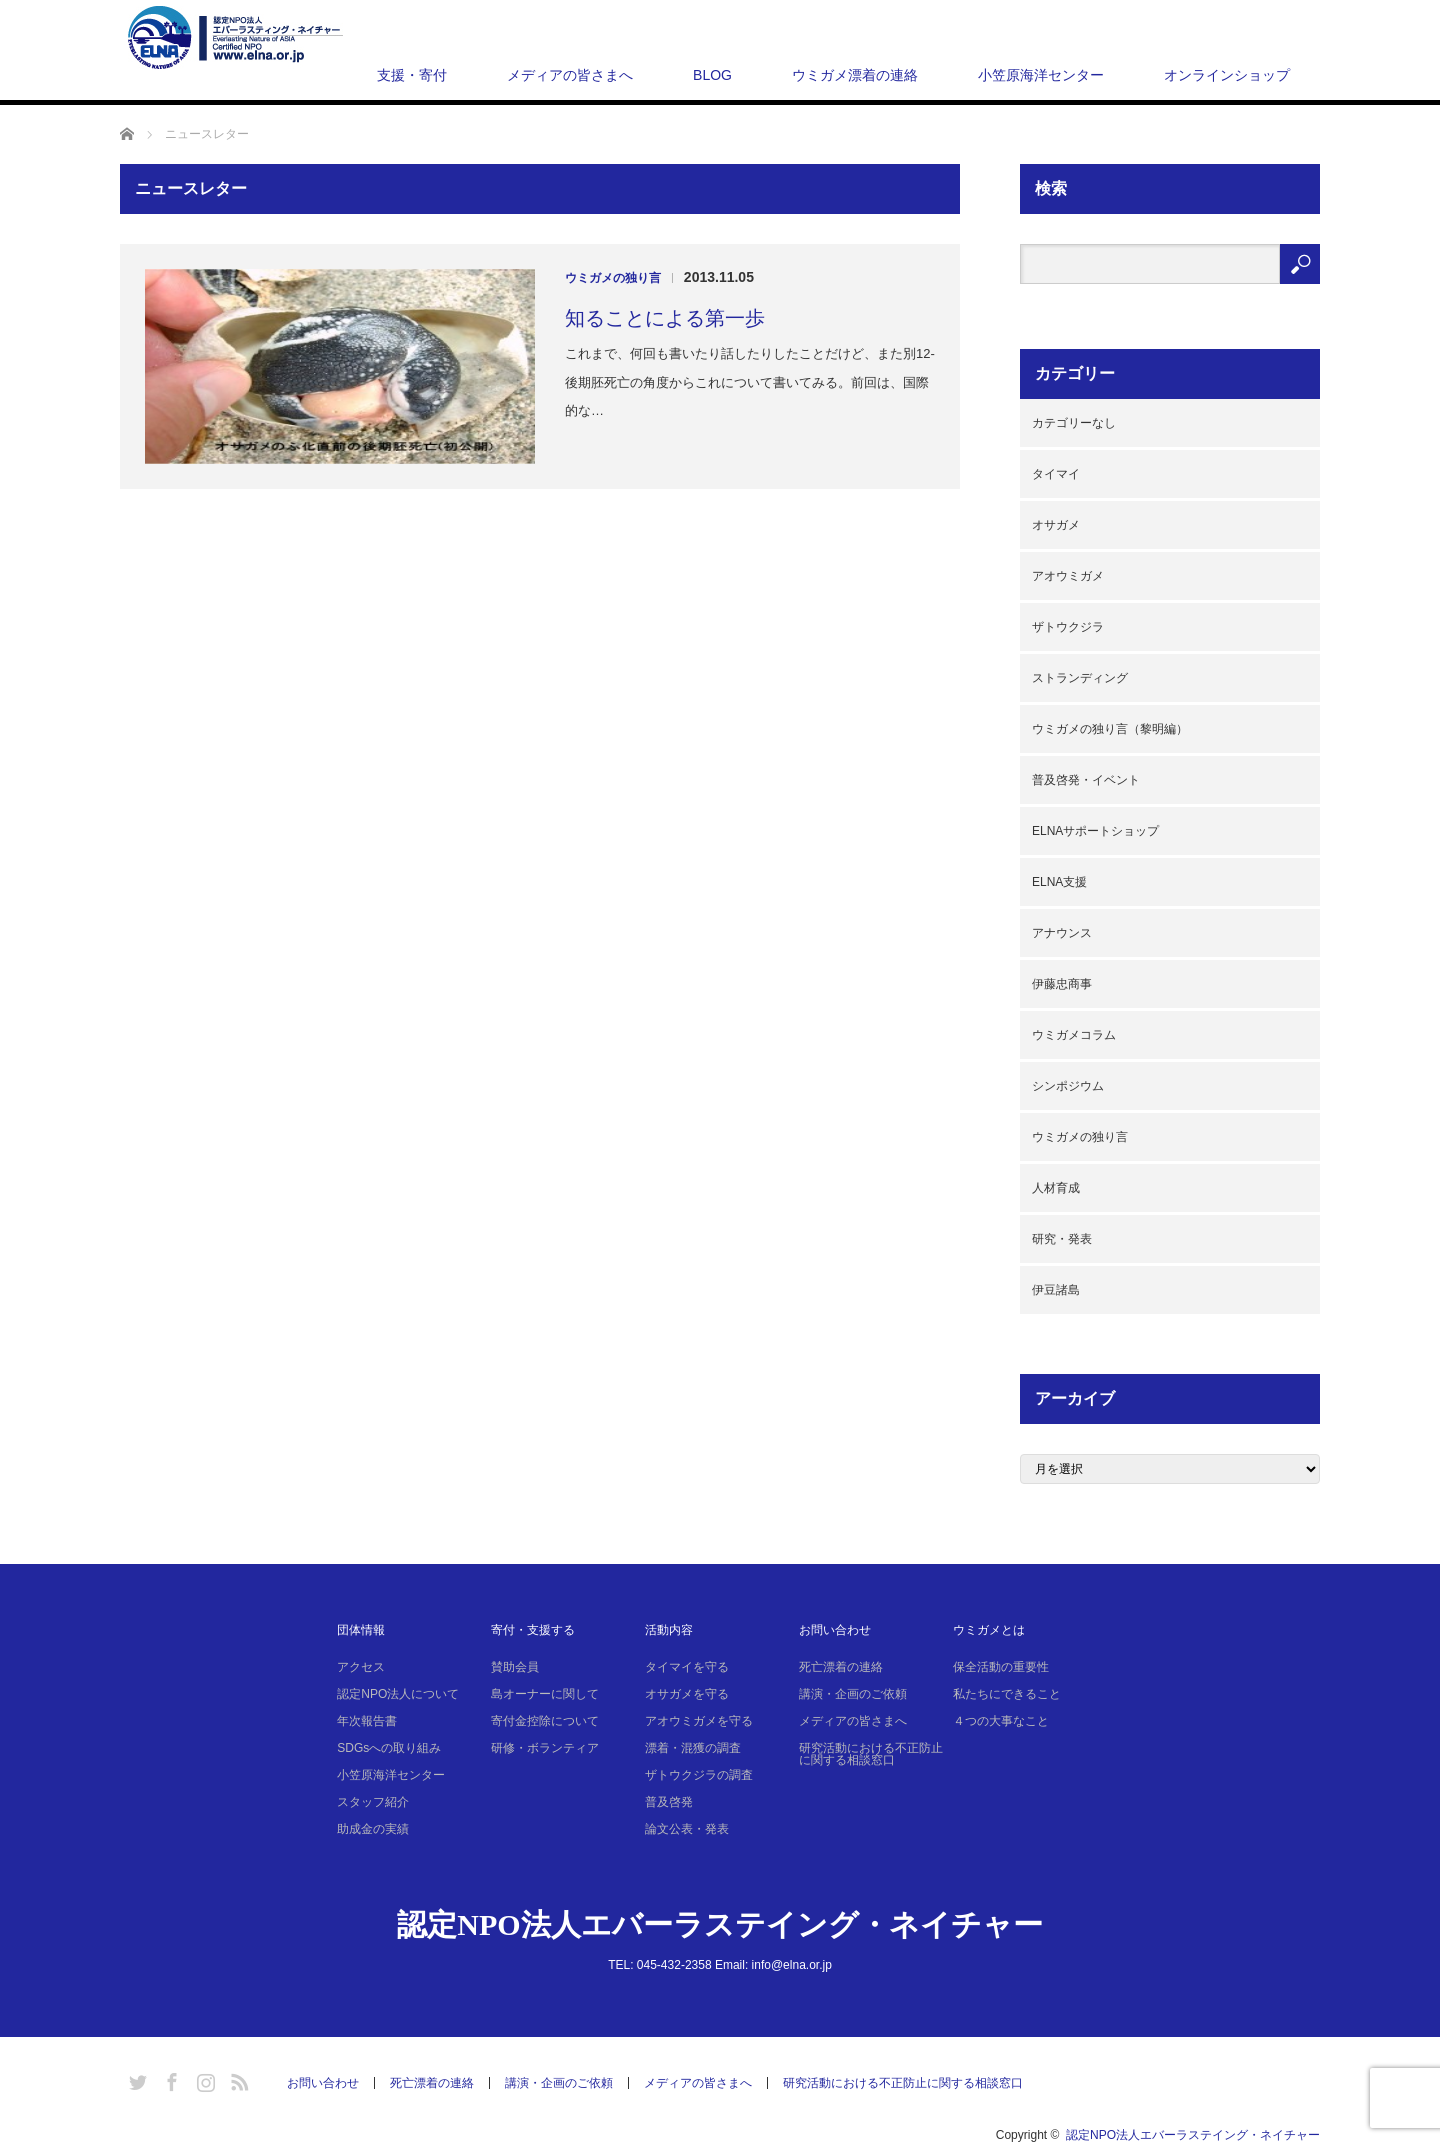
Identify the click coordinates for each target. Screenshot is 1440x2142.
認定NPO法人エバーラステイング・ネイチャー (719, 1924)
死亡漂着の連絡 (841, 1667)
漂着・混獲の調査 (693, 1748)
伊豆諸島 (1056, 1290)
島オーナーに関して (545, 1694)
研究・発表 (1062, 1239)
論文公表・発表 (687, 1829)
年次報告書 (367, 1721)
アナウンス (1062, 933)
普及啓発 (669, 1802)
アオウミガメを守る (699, 1721)
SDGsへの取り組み (389, 1748)
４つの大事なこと (1001, 1721)
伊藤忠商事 (1062, 984)
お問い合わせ (835, 1630)
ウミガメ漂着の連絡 (855, 75)
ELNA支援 (1059, 882)
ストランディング (1080, 678)
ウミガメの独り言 (613, 278)
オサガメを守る (687, 1694)
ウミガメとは (989, 1630)
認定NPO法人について (398, 1694)
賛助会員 (515, 1667)
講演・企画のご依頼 (853, 1694)
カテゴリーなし (1074, 423)
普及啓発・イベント (1086, 780)
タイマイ (1056, 474)
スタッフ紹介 (373, 1802)
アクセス (361, 1667)
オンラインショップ (1227, 75)
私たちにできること (1007, 1694)
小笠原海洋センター (1041, 75)
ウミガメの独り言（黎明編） (1110, 729)
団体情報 (361, 1630)
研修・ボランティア (545, 1748)
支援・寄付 (412, 75)
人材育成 (1056, 1188)
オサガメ (1056, 525)
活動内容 (669, 1630)
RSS (237, 2079)
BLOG (712, 75)
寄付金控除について (545, 1721)
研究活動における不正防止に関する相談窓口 (871, 1754)
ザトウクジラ (1068, 627)
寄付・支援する (533, 1630)
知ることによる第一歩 (665, 318)
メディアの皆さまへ (570, 75)
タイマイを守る (687, 1667)
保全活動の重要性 (1001, 1667)
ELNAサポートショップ (1095, 831)
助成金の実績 (373, 1829)
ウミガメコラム (1074, 1035)
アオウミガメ (1068, 576)
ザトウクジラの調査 (699, 1775)
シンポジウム (1068, 1086)
